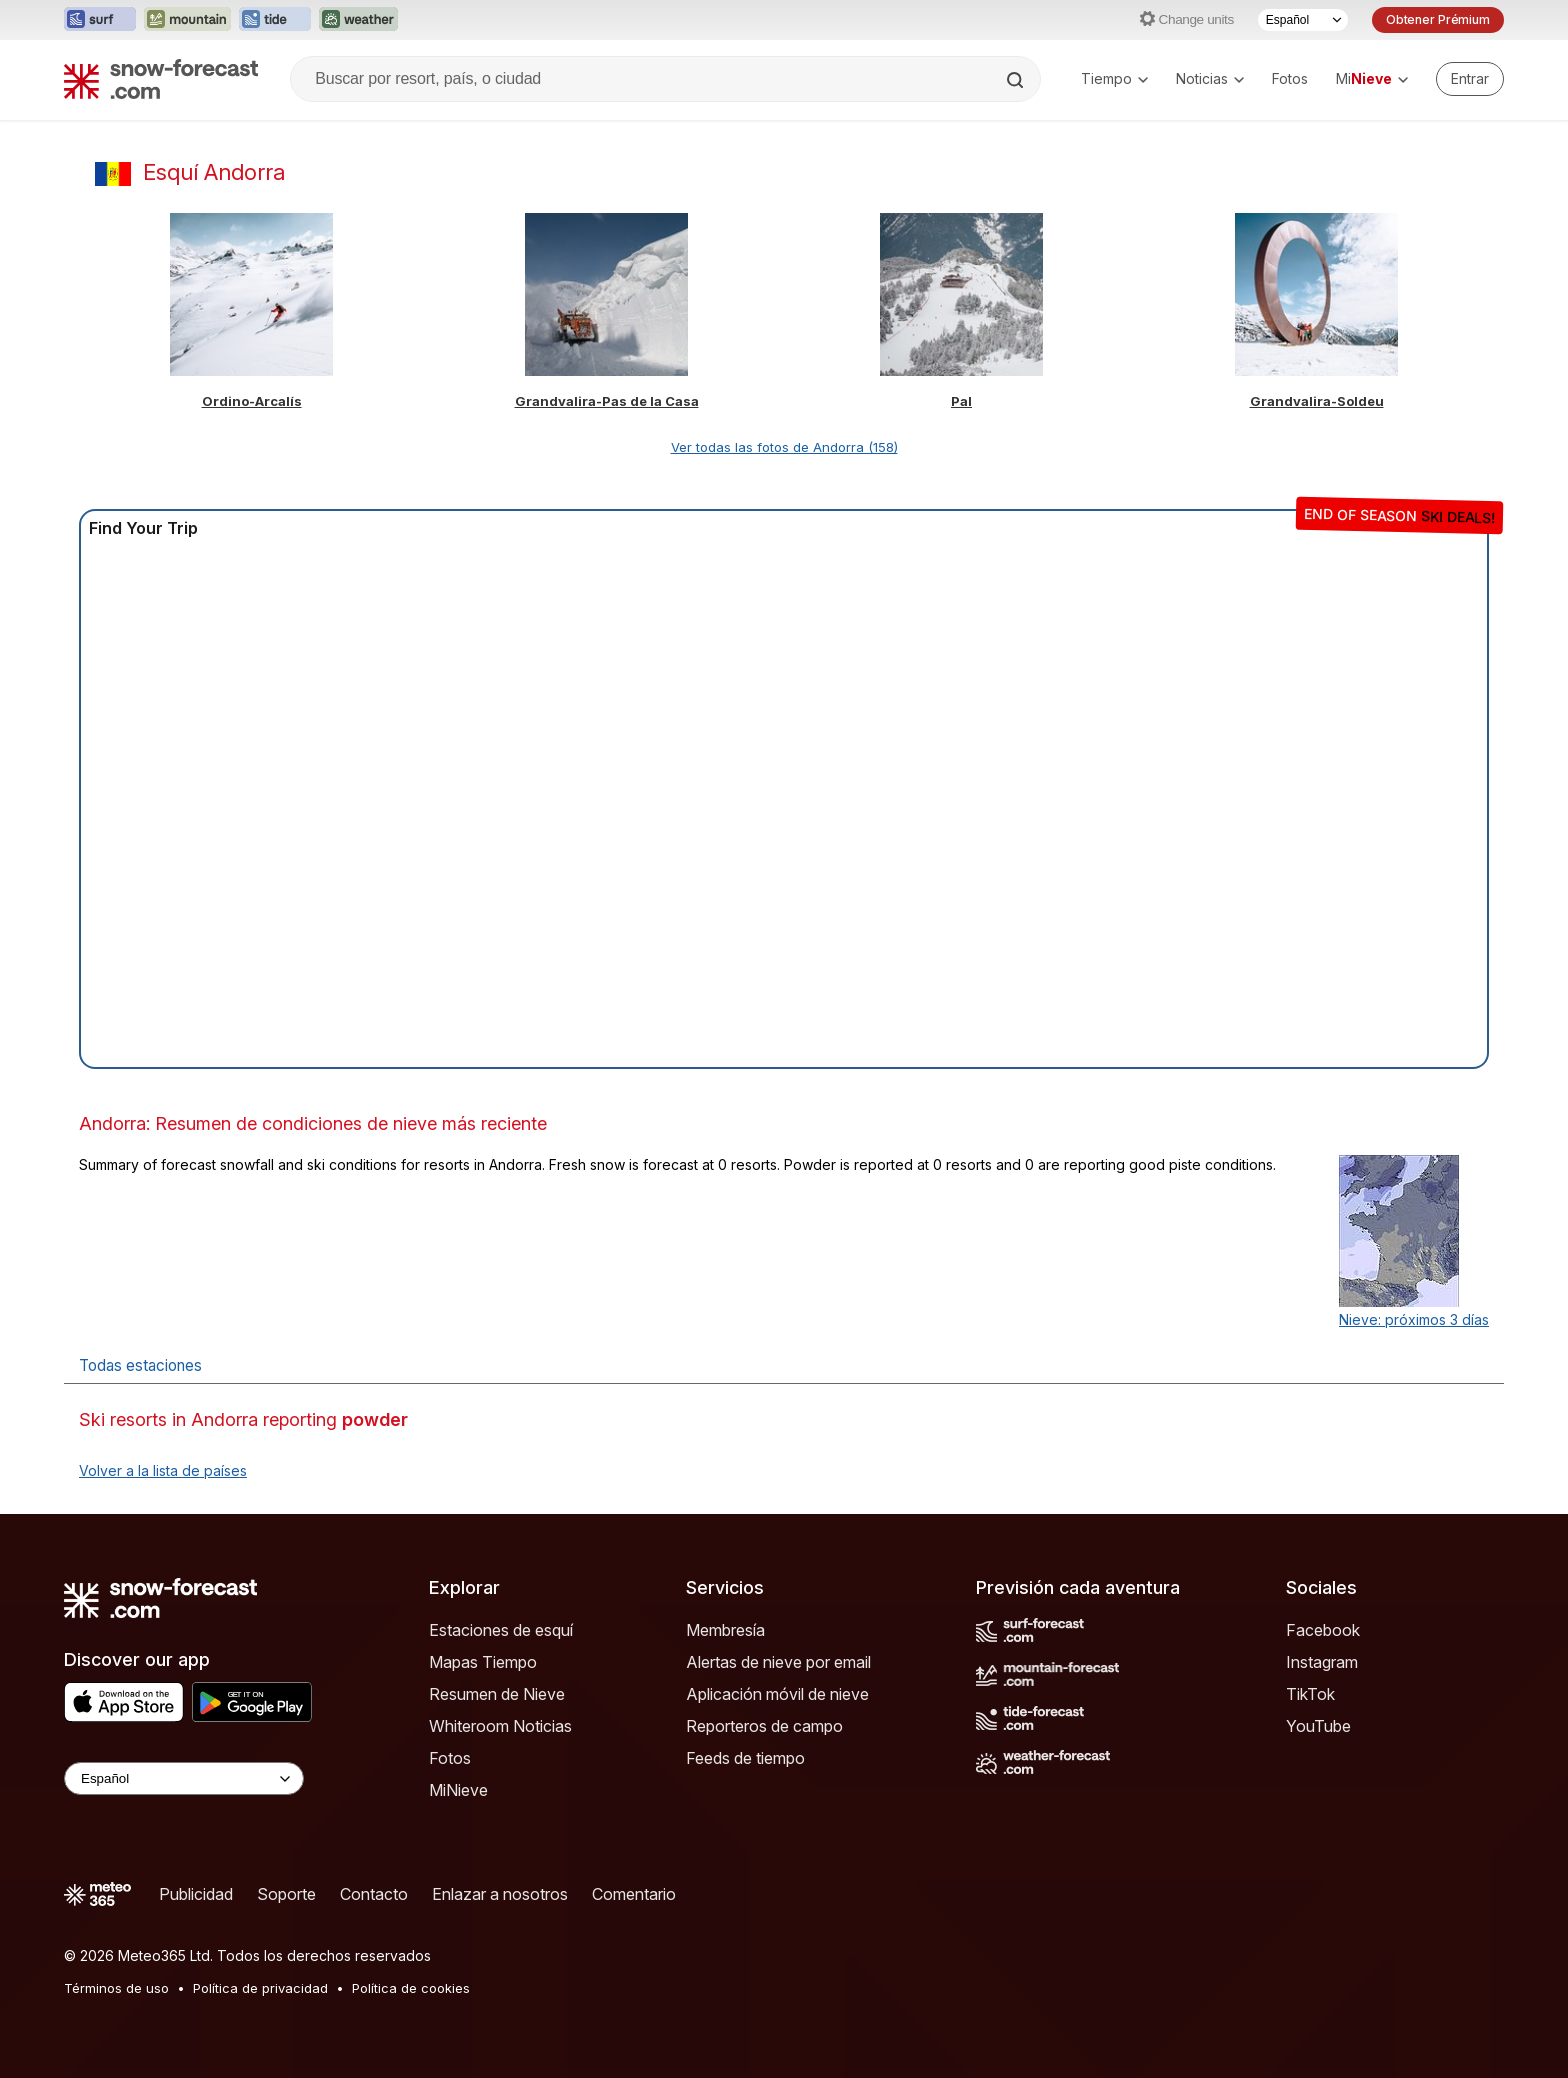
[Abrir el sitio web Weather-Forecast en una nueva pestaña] (358, 20)
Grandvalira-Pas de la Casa (607, 401)
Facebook (1323, 1630)
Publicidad (196, 1894)
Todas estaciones (140, 1365)
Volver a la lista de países (163, 1470)
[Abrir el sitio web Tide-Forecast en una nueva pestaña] (275, 20)
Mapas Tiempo (483, 1662)
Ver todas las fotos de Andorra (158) (784, 447)
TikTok (1310, 1694)
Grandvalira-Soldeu (1317, 401)
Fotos (1290, 78)
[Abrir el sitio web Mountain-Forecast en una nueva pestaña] (187, 20)
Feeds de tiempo (745, 1758)
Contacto (374, 1894)
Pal (961, 401)
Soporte (286, 1894)
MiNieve (458, 1790)
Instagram (1322, 1662)
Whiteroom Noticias (500, 1726)
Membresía (725, 1630)
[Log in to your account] (1470, 79)
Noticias (1210, 78)
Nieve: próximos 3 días (1414, 1319)
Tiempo (1114, 78)
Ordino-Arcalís (252, 401)
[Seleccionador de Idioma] (1303, 20)
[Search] (1017, 80)
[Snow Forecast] (161, 79)
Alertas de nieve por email (778, 1662)
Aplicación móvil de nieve (777, 1694)
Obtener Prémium (1438, 19)
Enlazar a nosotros (500, 1894)
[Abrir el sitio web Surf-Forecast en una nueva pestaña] (100, 20)
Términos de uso (116, 1988)
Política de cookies (411, 1988)
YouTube (1318, 1726)
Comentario (634, 1894)
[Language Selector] (184, 1778)
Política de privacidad (260, 1988)
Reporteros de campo (764, 1726)
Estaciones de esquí (501, 1630)
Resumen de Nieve (497, 1694)
